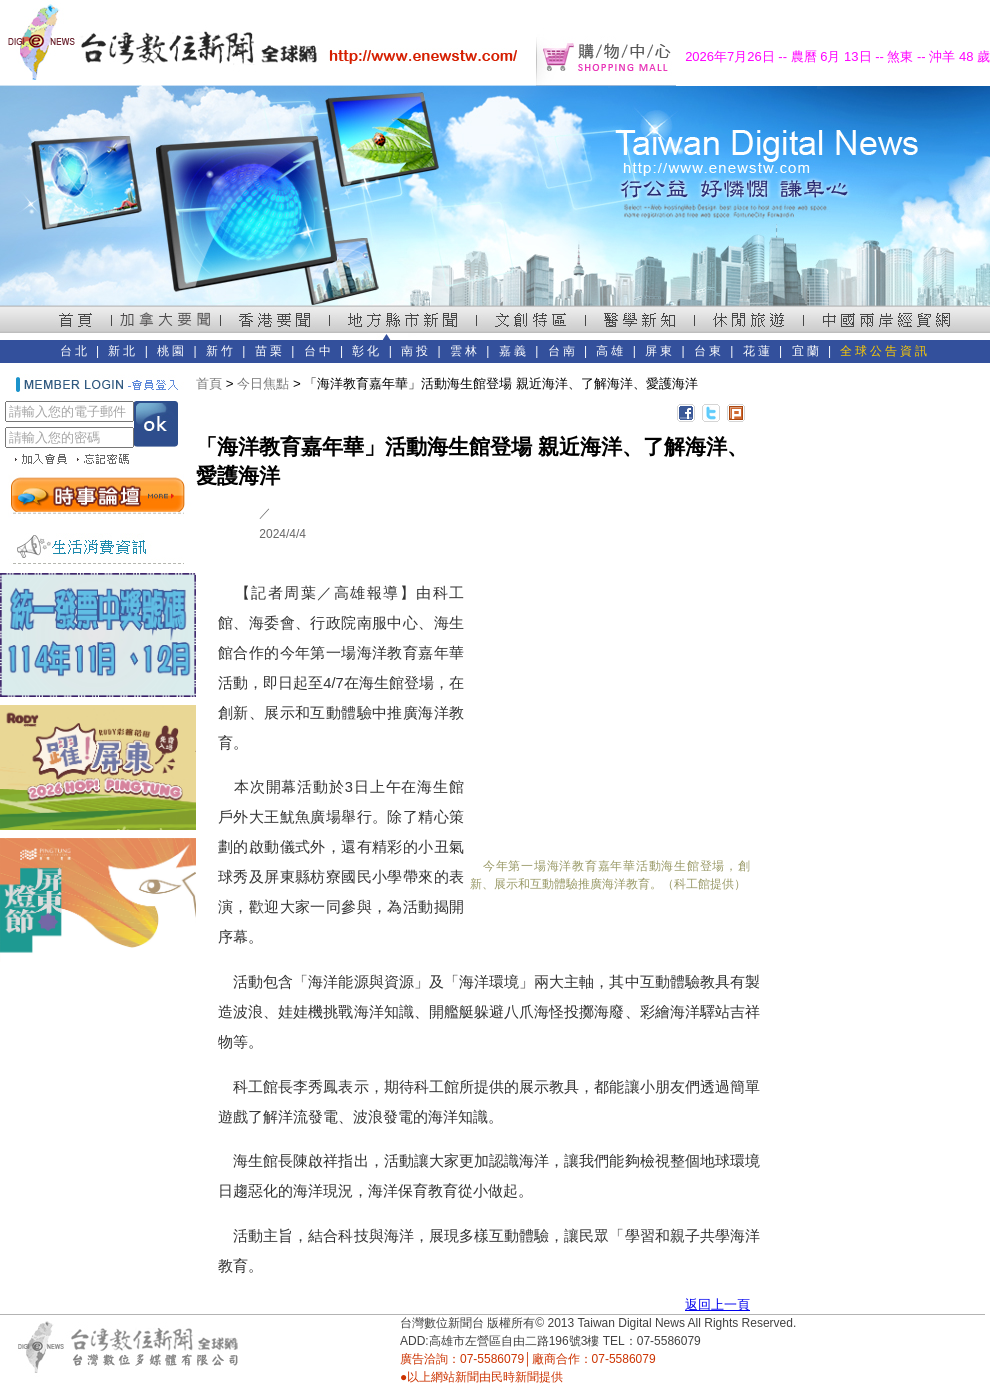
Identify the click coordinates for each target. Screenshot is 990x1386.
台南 (563, 351)
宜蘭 (807, 351)
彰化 (367, 351)
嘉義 (514, 351)
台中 (319, 351)
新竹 (221, 351)
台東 (709, 351)
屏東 (660, 351)
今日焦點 (263, 383)
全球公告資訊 (885, 351)
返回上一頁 (717, 1304)
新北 (123, 351)
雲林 (465, 351)
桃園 (172, 351)
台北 (75, 351)
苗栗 (270, 351)
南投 (416, 351)
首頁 (209, 383)
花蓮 (758, 351)
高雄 (611, 351)
